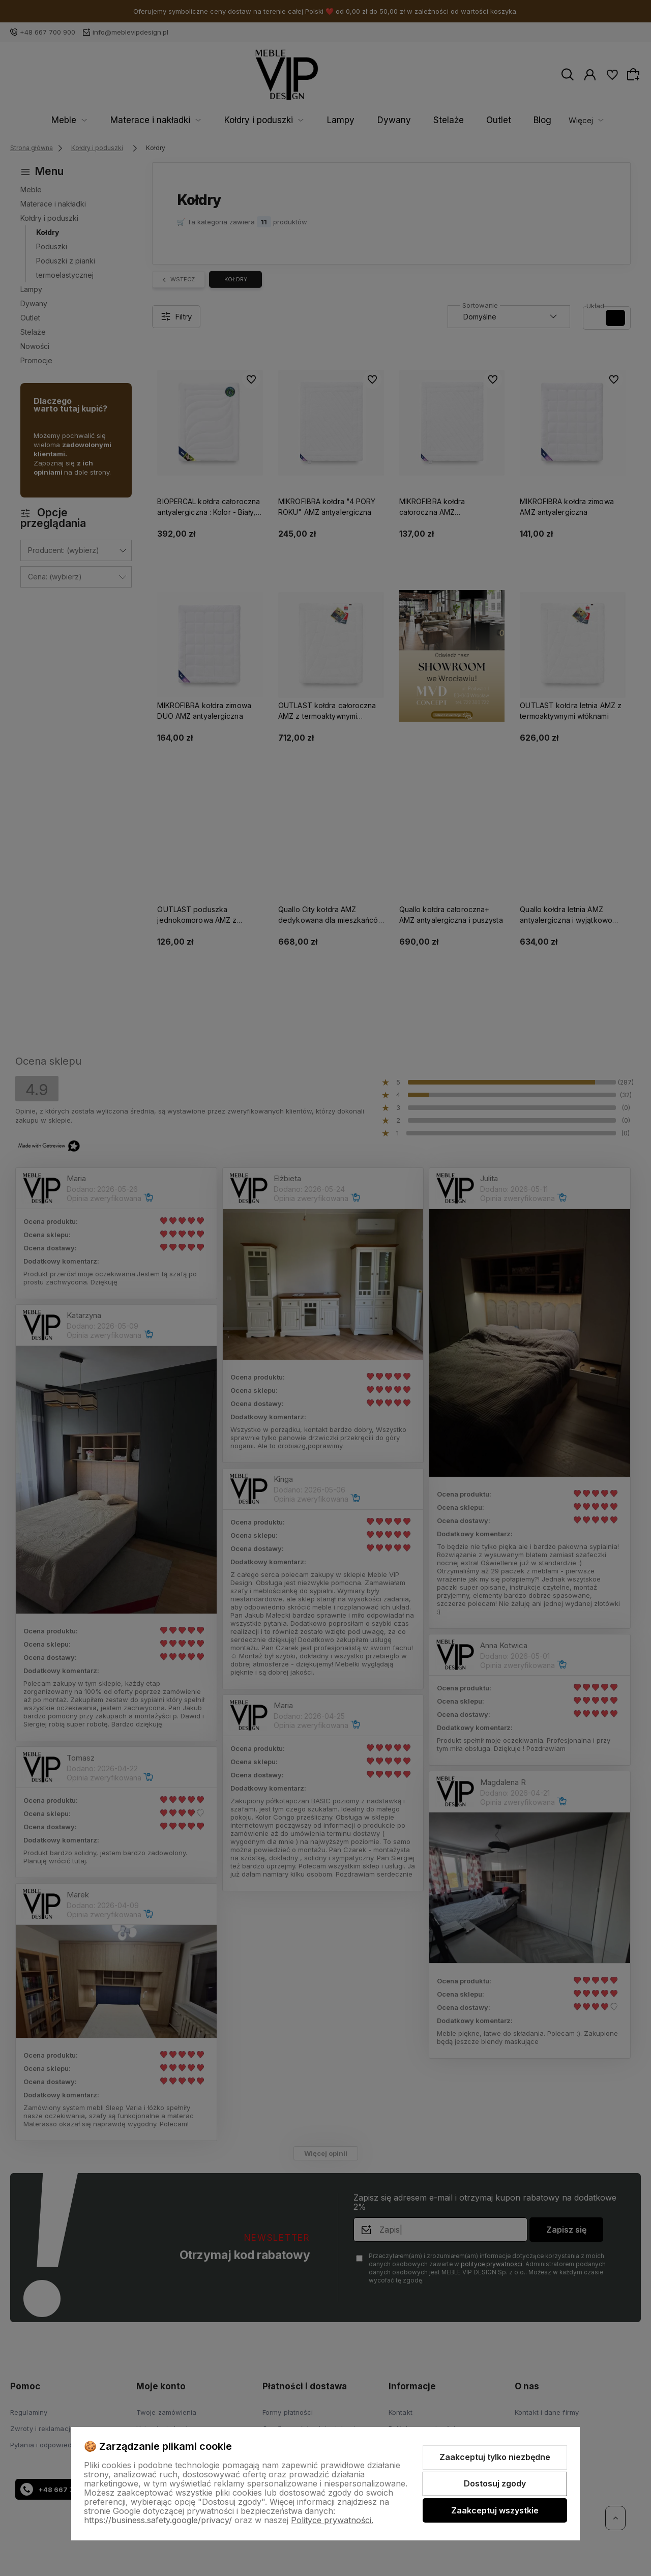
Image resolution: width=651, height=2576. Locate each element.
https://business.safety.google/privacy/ (158, 2520)
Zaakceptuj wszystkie (495, 2510)
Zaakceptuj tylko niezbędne (494, 2457)
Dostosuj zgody (495, 2483)
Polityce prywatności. (332, 2520)
